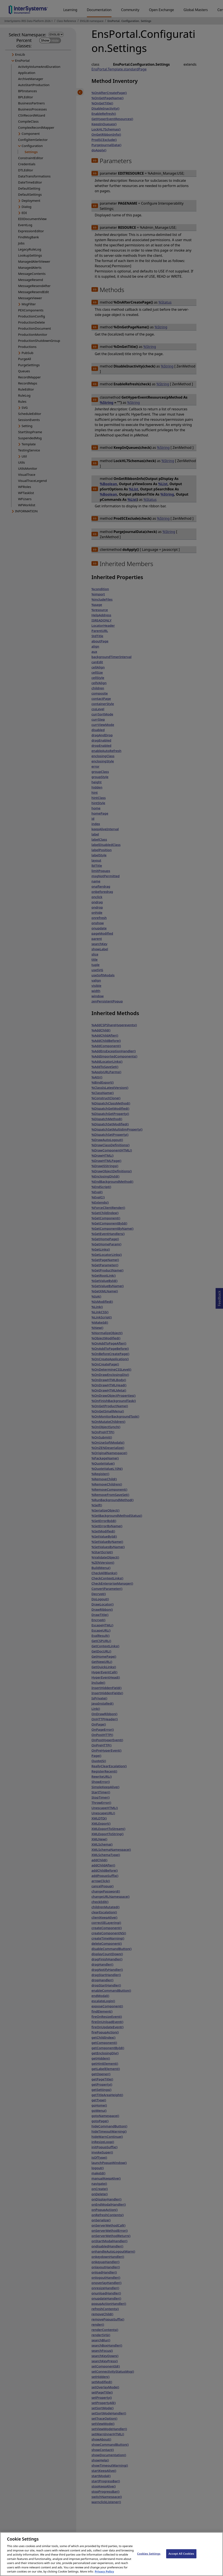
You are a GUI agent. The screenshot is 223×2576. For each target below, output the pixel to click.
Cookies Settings (148, 2557)
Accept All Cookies (181, 2557)
